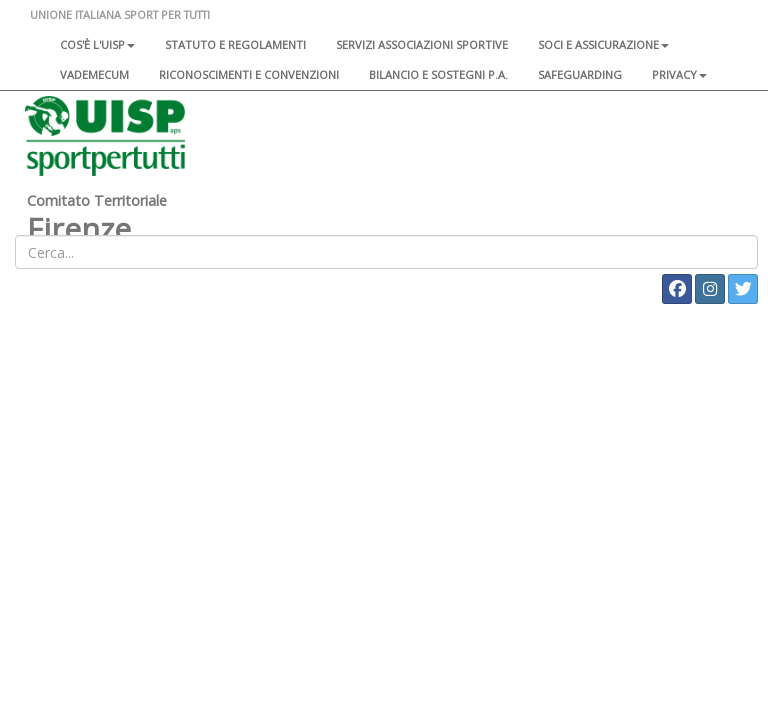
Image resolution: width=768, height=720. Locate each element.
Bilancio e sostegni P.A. (438, 74)
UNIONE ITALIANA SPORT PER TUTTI (120, 14)
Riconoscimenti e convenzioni (249, 74)
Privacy (679, 74)
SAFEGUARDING (580, 74)
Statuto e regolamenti (235, 44)
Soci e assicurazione (603, 44)
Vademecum (94, 74)
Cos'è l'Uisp (97, 44)
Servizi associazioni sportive (422, 44)
